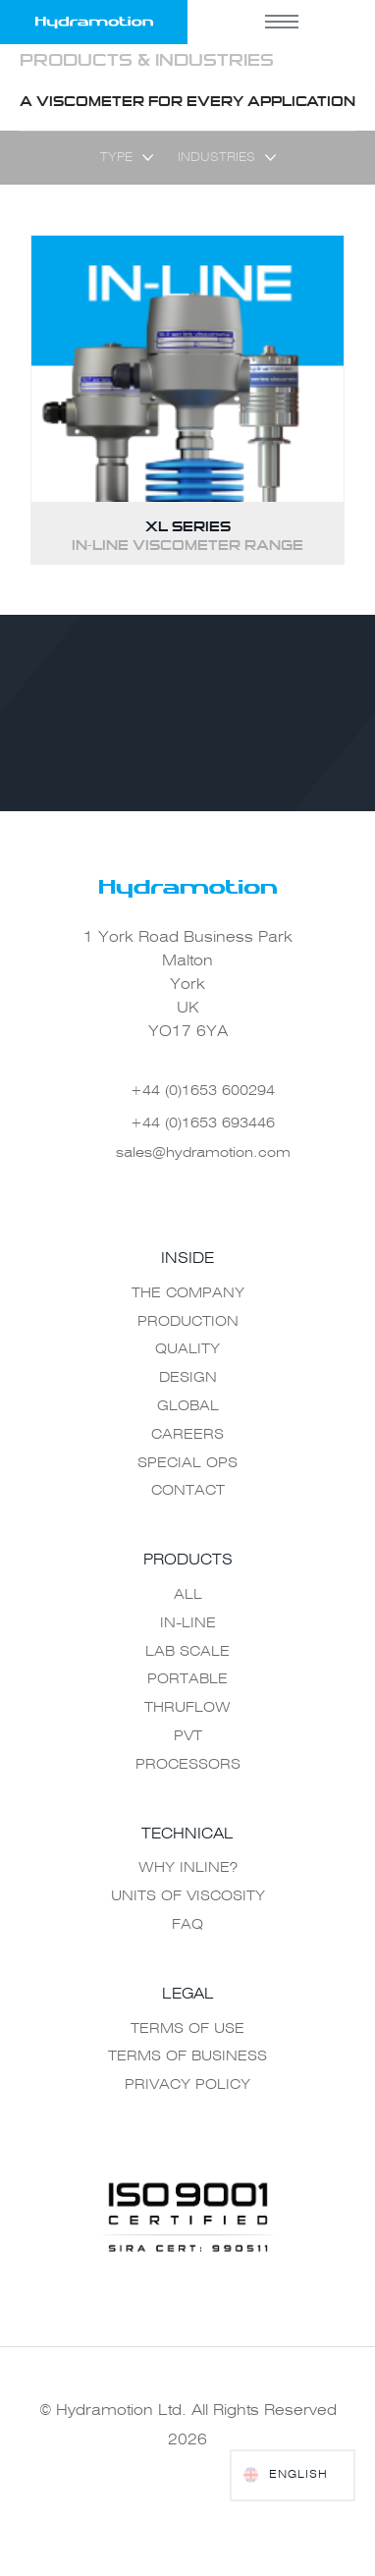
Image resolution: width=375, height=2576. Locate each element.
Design (188, 1378)
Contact (188, 1491)
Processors (188, 1765)
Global (188, 1406)
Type (116, 158)
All (188, 1595)
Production (188, 1322)
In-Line (188, 1623)
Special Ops (187, 1463)
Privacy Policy (187, 2085)
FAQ (187, 1925)
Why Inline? (188, 1868)
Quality (187, 1349)
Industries (216, 158)
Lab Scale (187, 1652)
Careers (187, 1435)
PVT (188, 1736)
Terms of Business (187, 2056)
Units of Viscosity (188, 1896)
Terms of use (187, 2029)
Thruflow (187, 1708)
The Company (188, 1293)
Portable (187, 1679)
